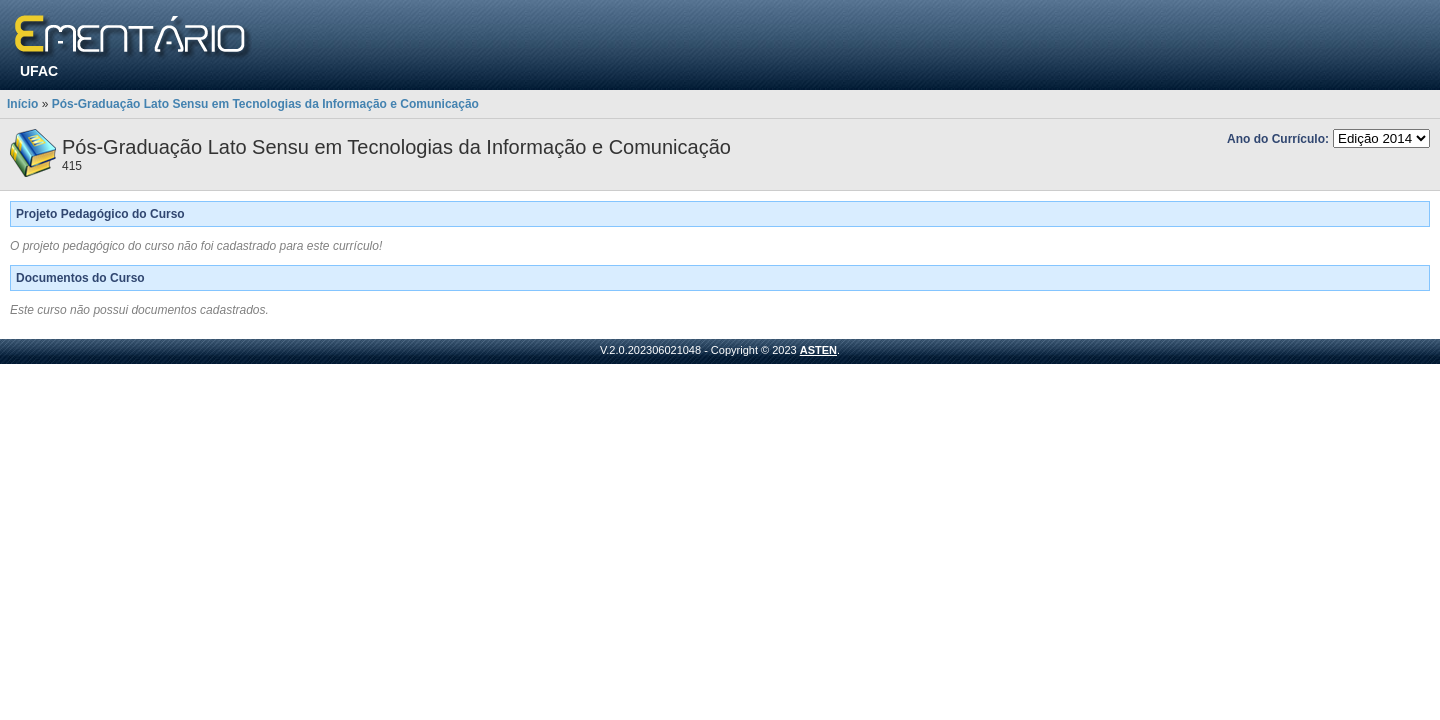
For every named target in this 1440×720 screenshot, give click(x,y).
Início (22, 104)
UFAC (39, 71)
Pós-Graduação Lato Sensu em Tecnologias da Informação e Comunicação (265, 104)
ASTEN (818, 350)
